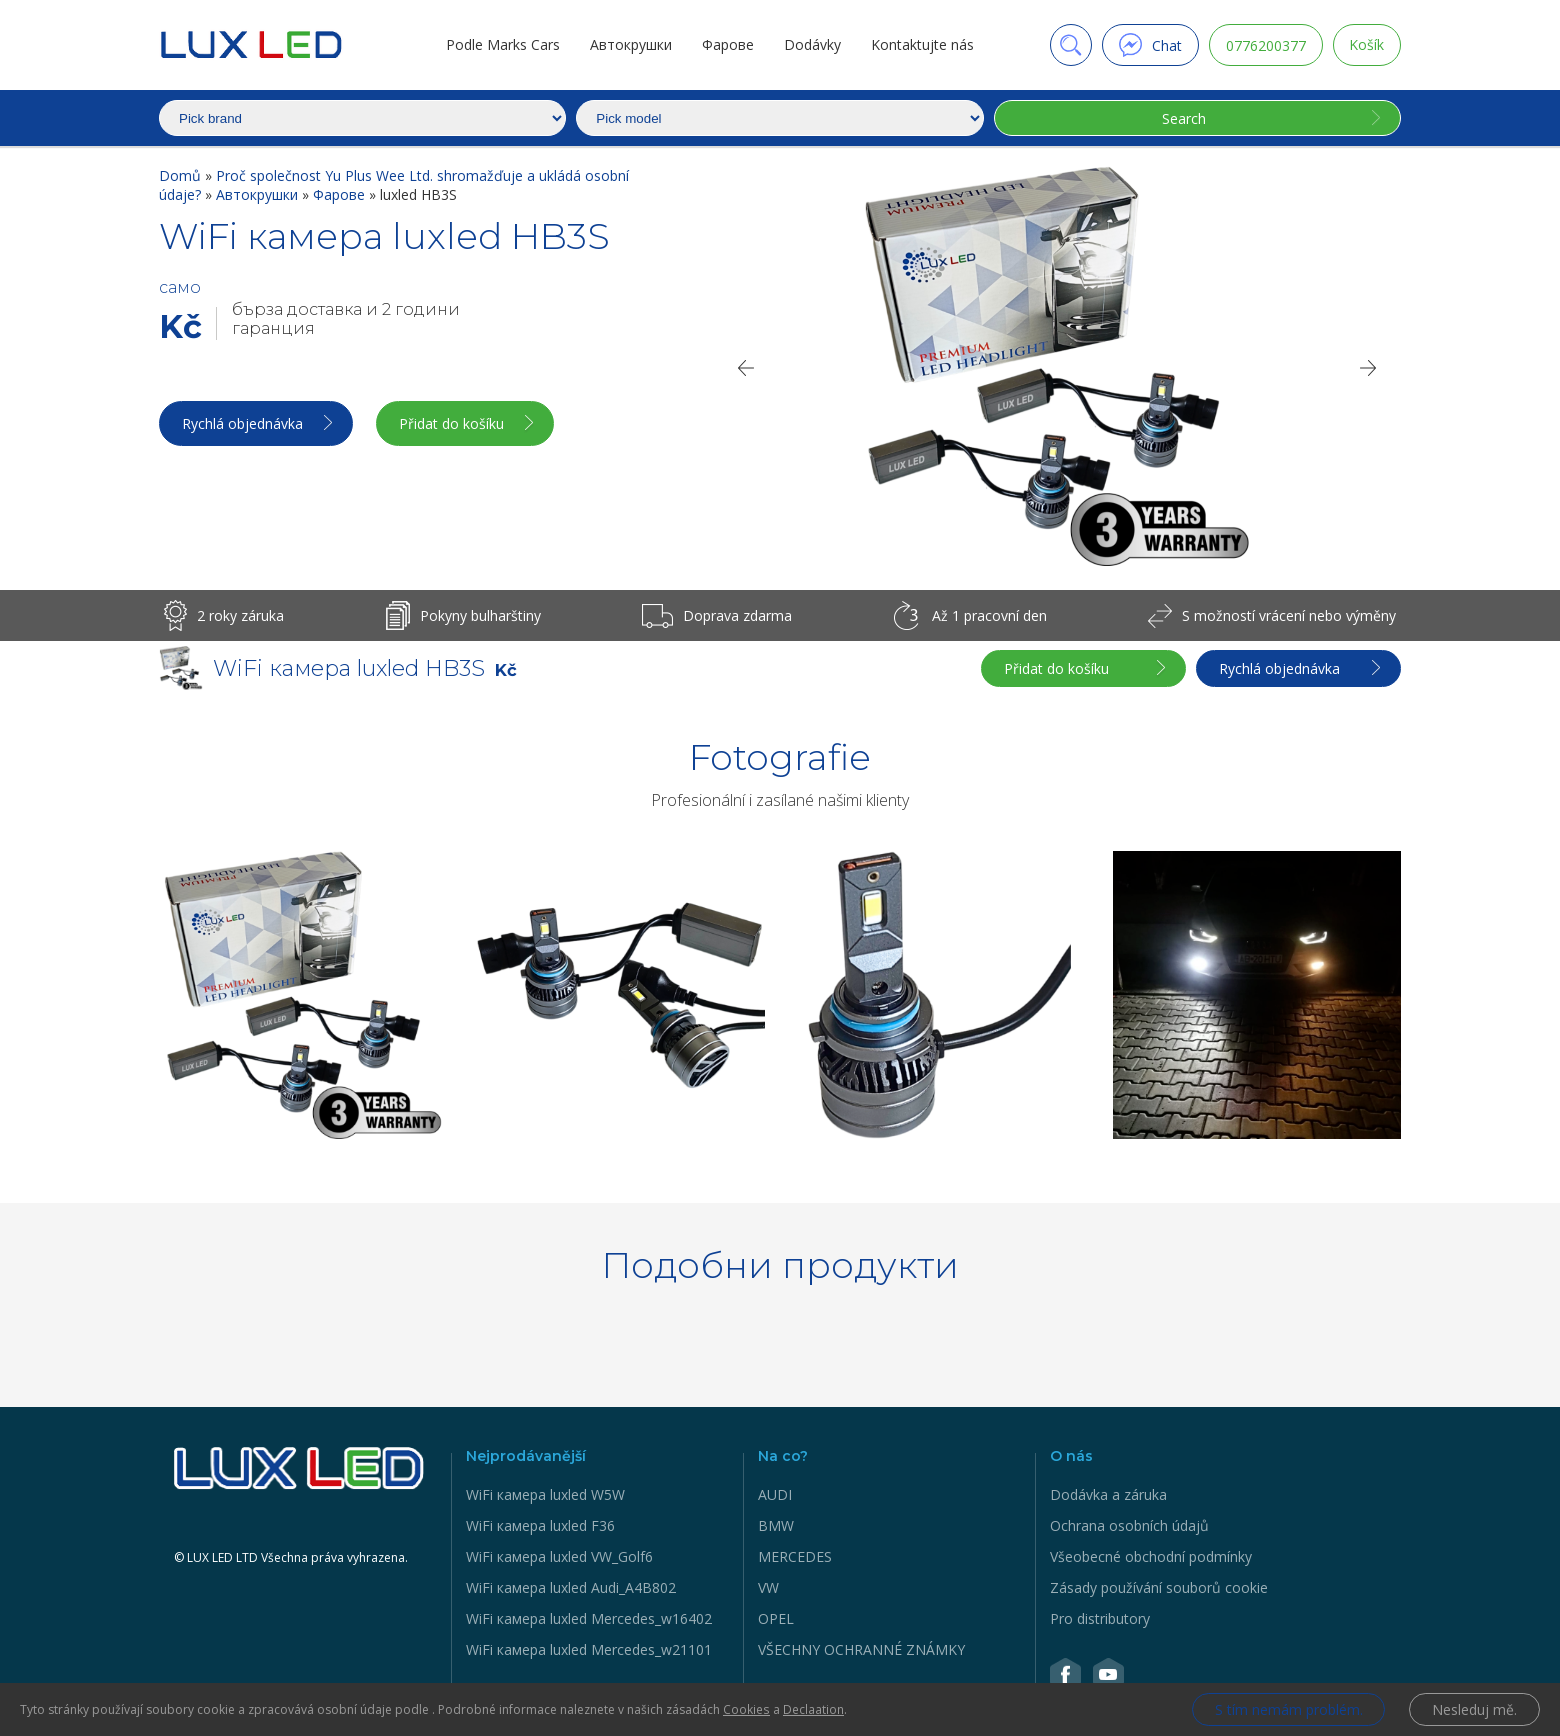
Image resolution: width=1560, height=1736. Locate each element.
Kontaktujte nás (922, 44)
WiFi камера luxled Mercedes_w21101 (589, 1649)
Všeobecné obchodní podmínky (1151, 1556)
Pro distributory (1100, 1618)
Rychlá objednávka (242, 423)
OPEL (776, 1618)
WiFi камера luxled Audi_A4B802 (571, 1587)
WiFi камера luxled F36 (540, 1525)
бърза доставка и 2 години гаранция (346, 319)
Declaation (812, 1709)
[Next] (1369, 368)
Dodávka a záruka (1108, 1494)
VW (768, 1587)
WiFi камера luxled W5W (545, 1494)
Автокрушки (631, 44)
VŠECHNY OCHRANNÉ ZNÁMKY (861, 1649)
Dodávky (812, 44)
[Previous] (745, 368)
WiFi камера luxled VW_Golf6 (559, 1556)
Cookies (746, 1709)
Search (1183, 118)
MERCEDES (795, 1556)
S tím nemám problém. (1288, 1709)
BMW (776, 1525)
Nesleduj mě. (1474, 1709)
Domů (182, 175)
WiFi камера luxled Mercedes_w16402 (589, 1618)
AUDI (775, 1494)
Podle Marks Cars (503, 44)
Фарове (728, 44)
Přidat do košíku (453, 423)
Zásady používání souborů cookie (1159, 1587)
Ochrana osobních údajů (1129, 1525)
